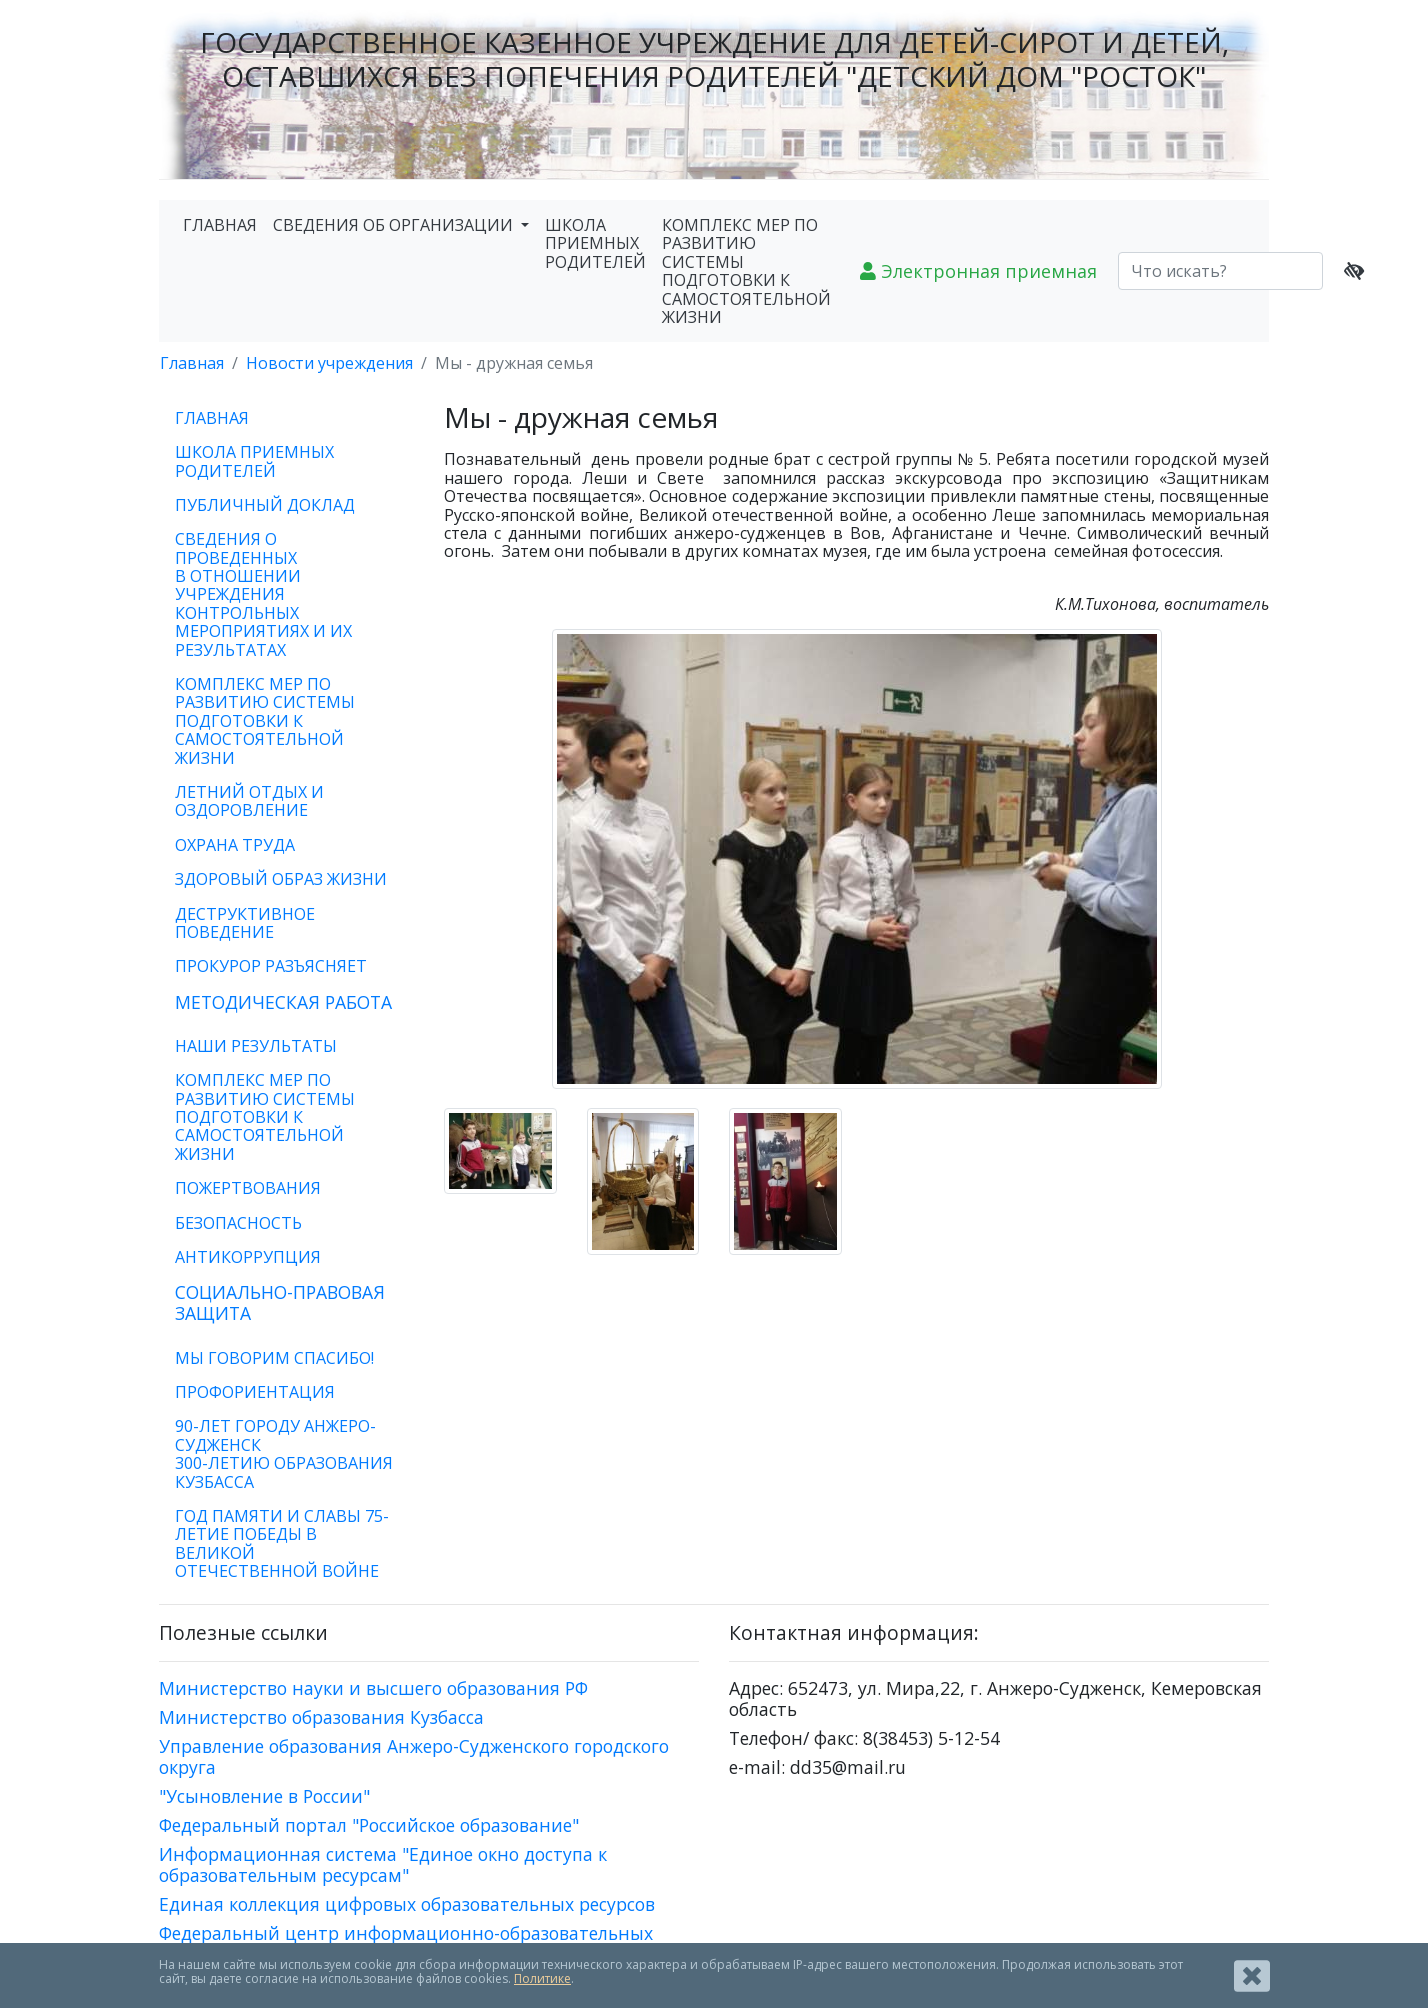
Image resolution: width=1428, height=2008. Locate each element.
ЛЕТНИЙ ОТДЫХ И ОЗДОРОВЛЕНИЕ (249, 801)
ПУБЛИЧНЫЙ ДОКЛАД (265, 505)
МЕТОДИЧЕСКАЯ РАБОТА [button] (283, 1002)
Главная (192, 363)
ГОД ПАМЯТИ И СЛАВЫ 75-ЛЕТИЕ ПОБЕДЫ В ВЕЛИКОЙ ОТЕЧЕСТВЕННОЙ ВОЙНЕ (282, 1543)
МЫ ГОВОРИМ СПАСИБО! (274, 1358)
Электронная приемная (978, 271)
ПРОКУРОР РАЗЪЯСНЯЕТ (271, 966)
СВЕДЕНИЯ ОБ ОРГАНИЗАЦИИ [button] (395, 225)
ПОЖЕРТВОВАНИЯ (248, 1188)
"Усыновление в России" (264, 1796)
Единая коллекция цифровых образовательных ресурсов (407, 1904)
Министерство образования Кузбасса (321, 1717)
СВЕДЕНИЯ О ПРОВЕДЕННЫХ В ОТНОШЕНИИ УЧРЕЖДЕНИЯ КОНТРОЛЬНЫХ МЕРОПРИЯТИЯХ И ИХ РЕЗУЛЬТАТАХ (263, 594)
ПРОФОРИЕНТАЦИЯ (255, 1392)
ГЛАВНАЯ (220, 225)
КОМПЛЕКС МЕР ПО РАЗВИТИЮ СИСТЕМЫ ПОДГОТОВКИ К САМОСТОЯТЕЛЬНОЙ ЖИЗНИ (746, 271)
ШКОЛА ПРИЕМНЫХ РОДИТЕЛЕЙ (595, 243)
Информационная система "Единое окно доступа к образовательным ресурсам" (383, 1864)
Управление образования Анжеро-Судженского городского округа (414, 1756)
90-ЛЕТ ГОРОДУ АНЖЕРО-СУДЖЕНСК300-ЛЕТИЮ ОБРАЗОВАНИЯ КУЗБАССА (284, 1453)
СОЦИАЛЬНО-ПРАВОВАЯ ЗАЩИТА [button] (280, 1302)
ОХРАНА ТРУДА (235, 845)
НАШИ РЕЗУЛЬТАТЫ (256, 1046)
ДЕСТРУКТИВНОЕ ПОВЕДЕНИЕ (245, 923)
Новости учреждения (329, 363)
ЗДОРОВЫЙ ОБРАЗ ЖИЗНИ (281, 879)
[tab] (286, 1002)
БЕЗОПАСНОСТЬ (238, 1223)
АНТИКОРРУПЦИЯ (248, 1257)
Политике (542, 1978)
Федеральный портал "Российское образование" (369, 1825)
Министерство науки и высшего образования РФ (373, 1688)
